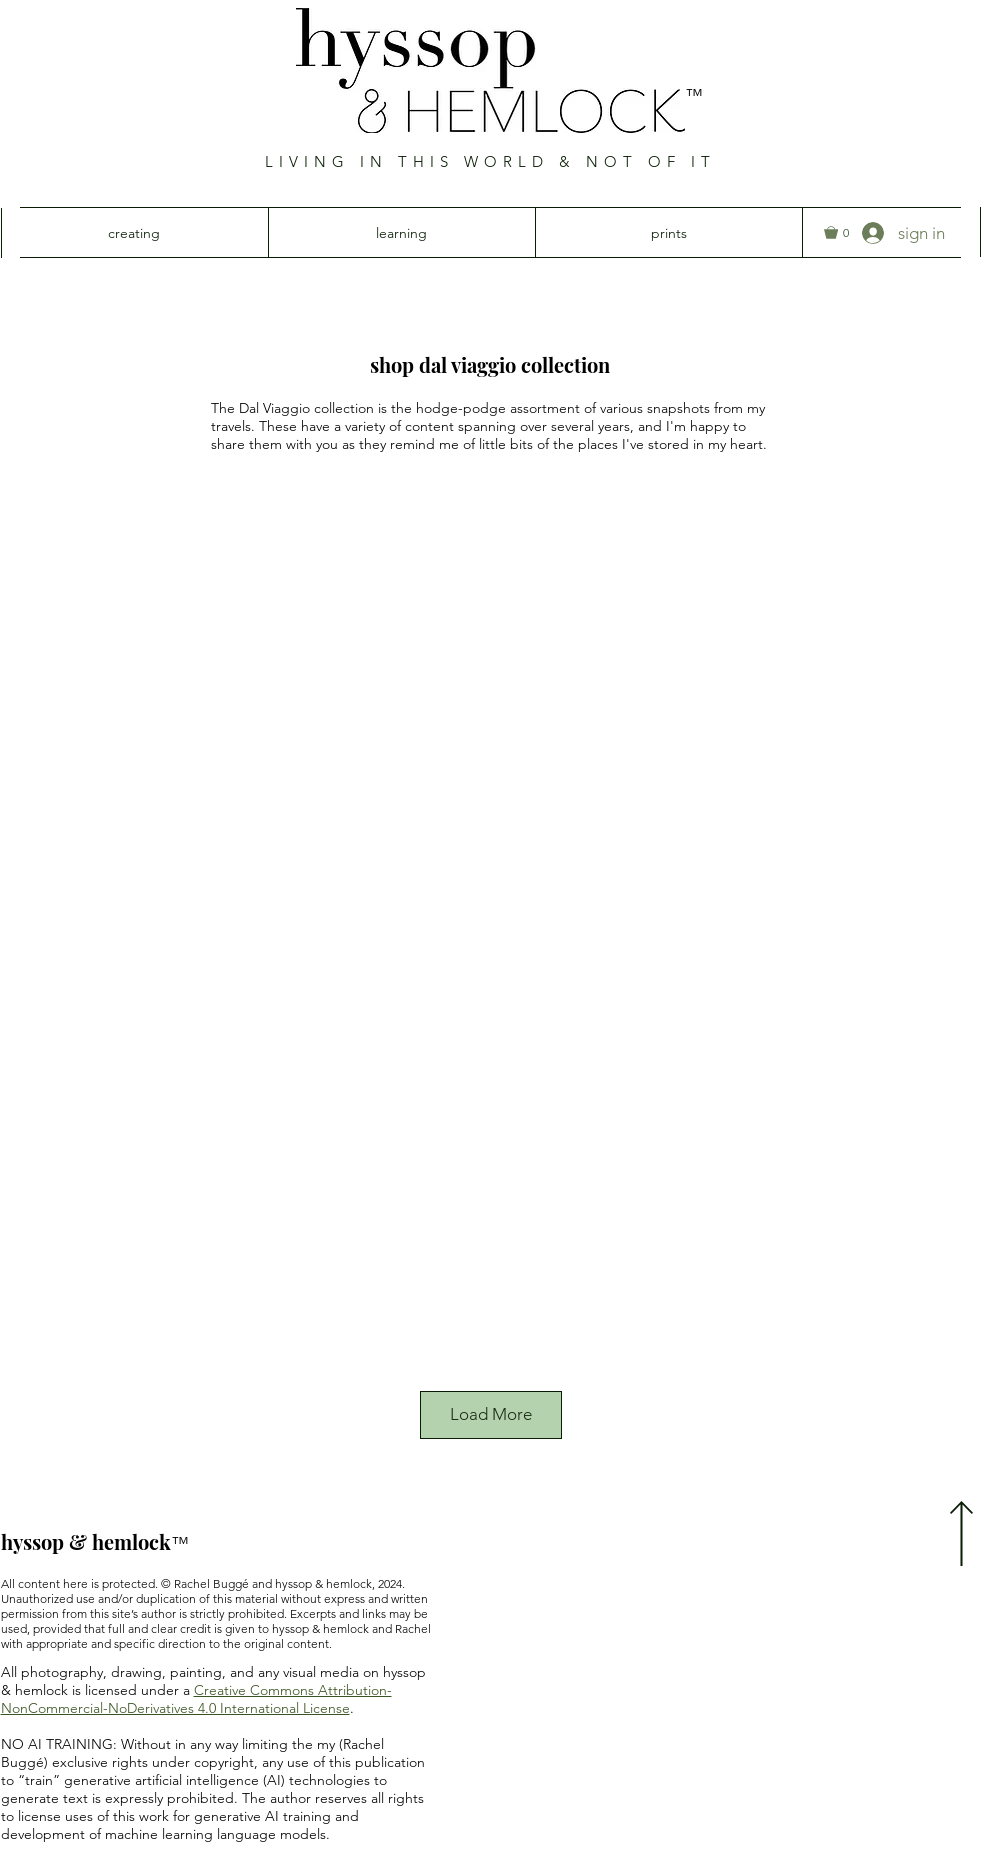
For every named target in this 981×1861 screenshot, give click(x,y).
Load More (491, 1414)
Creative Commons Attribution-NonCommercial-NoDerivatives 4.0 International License (196, 1699)
